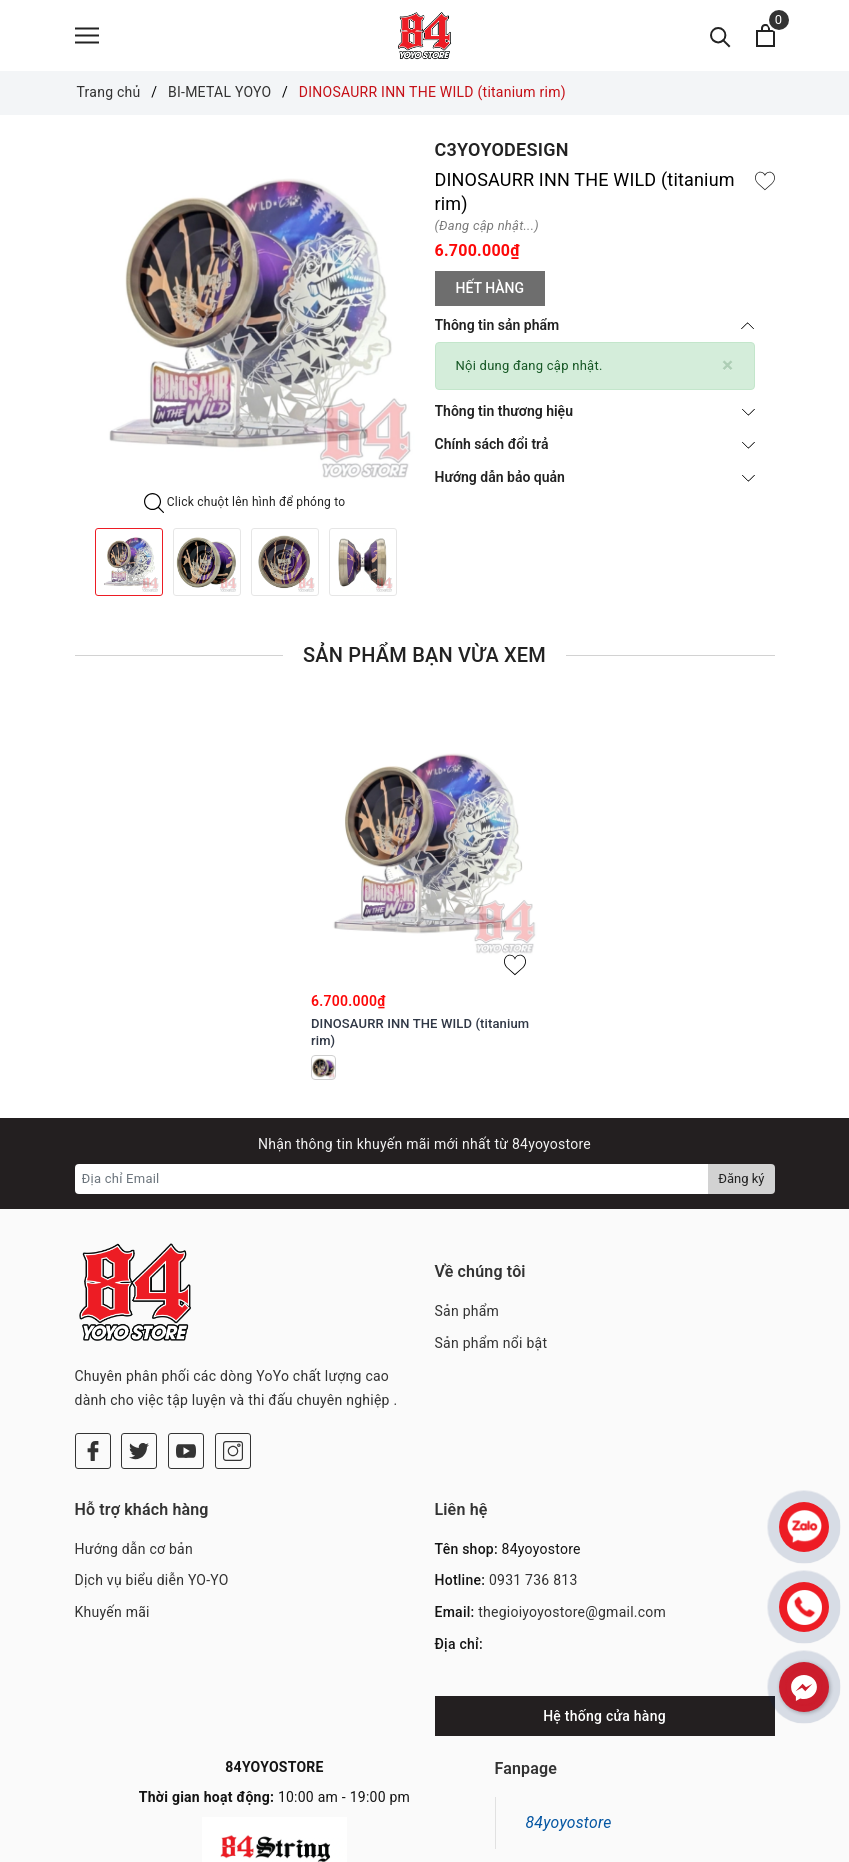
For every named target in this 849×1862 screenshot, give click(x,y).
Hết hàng (490, 292)
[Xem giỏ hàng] (765, 37)
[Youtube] (186, 1372)
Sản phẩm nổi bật (491, 1347)
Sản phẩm (467, 1315)
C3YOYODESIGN (502, 153)
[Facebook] (93, 1372)
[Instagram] (233, 1372)
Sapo (564, 1842)
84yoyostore (569, 1743)
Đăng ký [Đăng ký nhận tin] (741, 1182)
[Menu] (87, 37)
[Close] (727, 369)
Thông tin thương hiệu (595, 415)
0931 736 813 (533, 1502)
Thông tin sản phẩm (595, 329)
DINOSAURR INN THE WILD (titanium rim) (420, 1036)
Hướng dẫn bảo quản (595, 481)
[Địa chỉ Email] (392, 1183)
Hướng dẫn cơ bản (134, 1470)
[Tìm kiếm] (720, 37)
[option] (245, 319)
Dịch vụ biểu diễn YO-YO (152, 1502)
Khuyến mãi (112, 1534)
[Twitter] (139, 1372)
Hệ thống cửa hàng (604, 1637)
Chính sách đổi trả (595, 448)
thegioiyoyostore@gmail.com (572, 1534)
